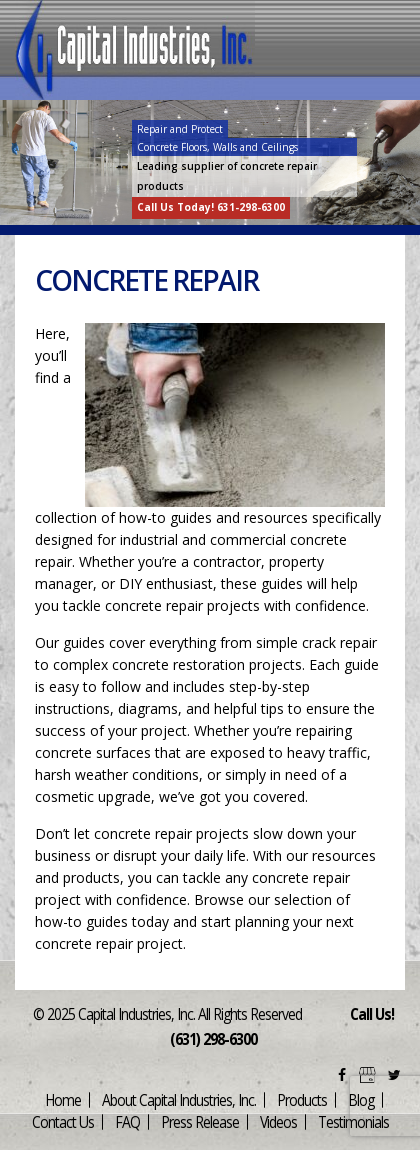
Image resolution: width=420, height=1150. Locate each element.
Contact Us (63, 1121)
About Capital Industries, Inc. (179, 1099)
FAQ (127, 1121)
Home (63, 1099)
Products (302, 1099)
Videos (278, 1121)
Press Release (200, 1121)
